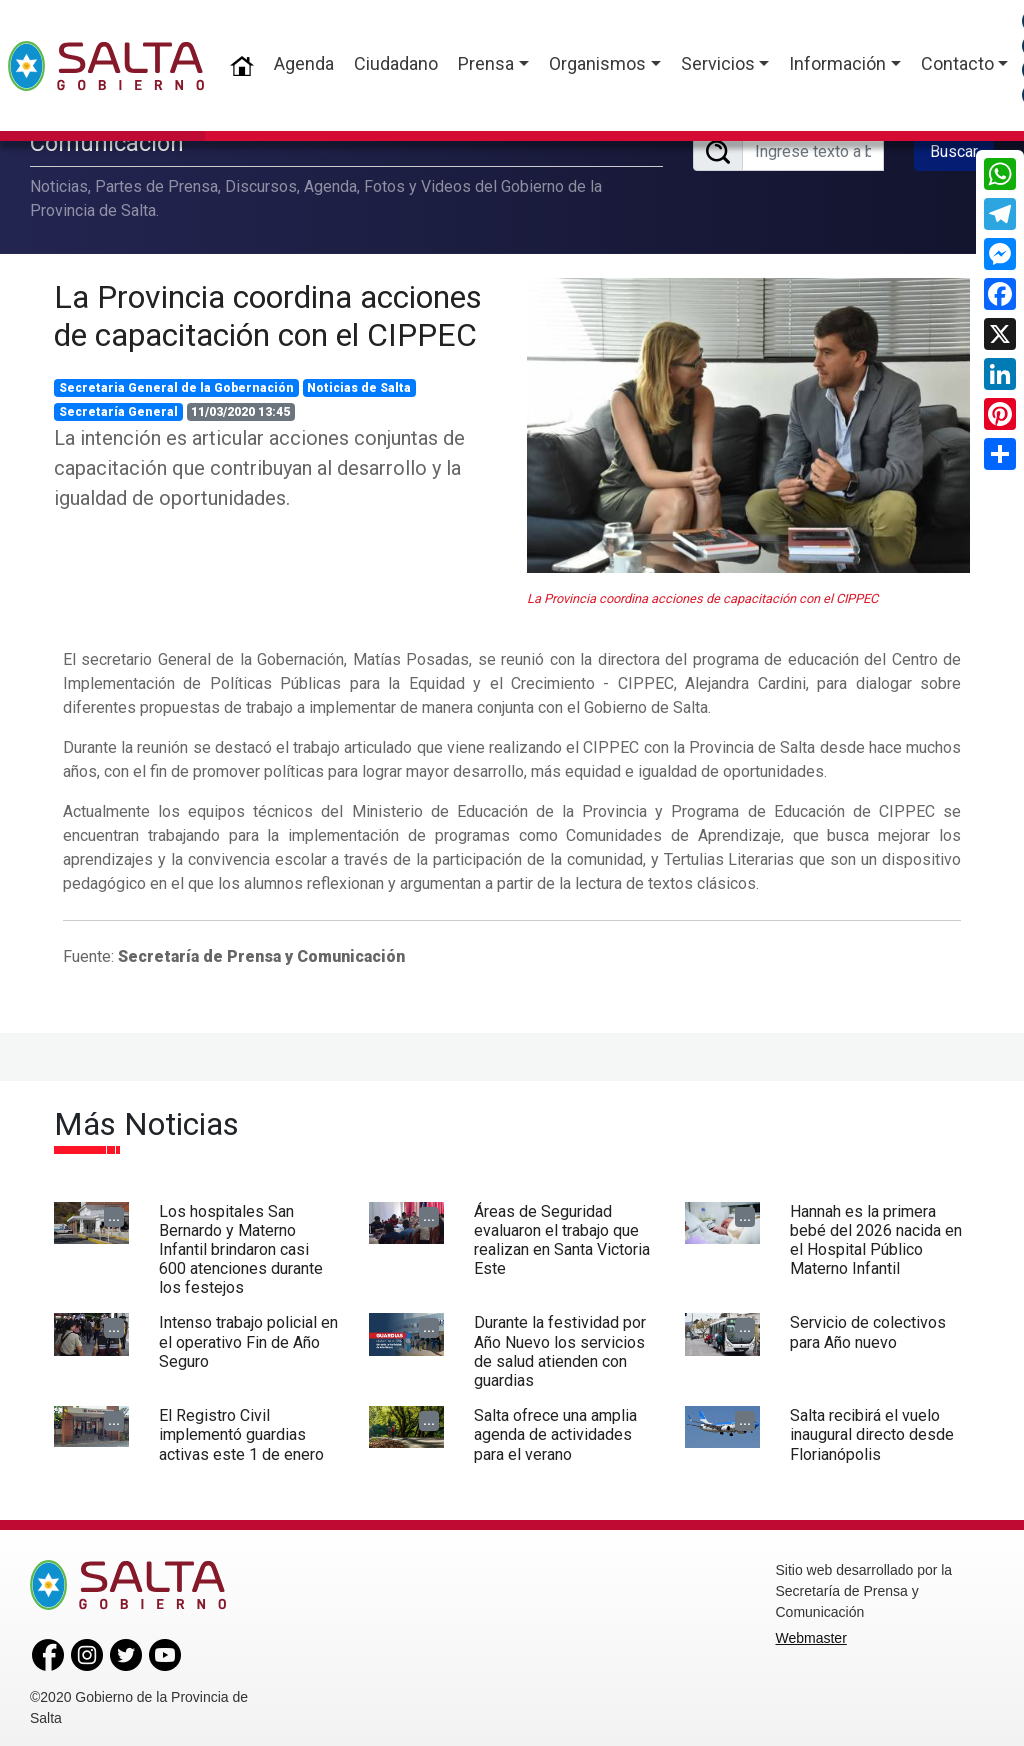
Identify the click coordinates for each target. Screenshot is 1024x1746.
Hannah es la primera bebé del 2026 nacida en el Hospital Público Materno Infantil (876, 1235)
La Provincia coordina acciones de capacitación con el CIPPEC (268, 311)
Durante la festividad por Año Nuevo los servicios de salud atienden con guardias (560, 1347)
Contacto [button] (957, 63)
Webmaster (811, 1633)
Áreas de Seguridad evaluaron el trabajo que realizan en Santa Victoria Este (562, 1235)
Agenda (304, 63)
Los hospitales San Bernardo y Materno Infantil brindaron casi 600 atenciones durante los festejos (241, 1245)
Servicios (718, 63)
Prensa (486, 63)
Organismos (597, 63)
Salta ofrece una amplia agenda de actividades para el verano (555, 1429)
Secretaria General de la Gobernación (176, 383)
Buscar (954, 148)
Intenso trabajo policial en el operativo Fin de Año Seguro (248, 1337)
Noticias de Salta (359, 383)
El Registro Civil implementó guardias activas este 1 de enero (241, 1429)
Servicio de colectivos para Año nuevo (868, 1328)
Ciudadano (396, 63)
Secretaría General (118, 407)
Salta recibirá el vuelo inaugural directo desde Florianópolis (872, 1429)
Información (837, 63)
